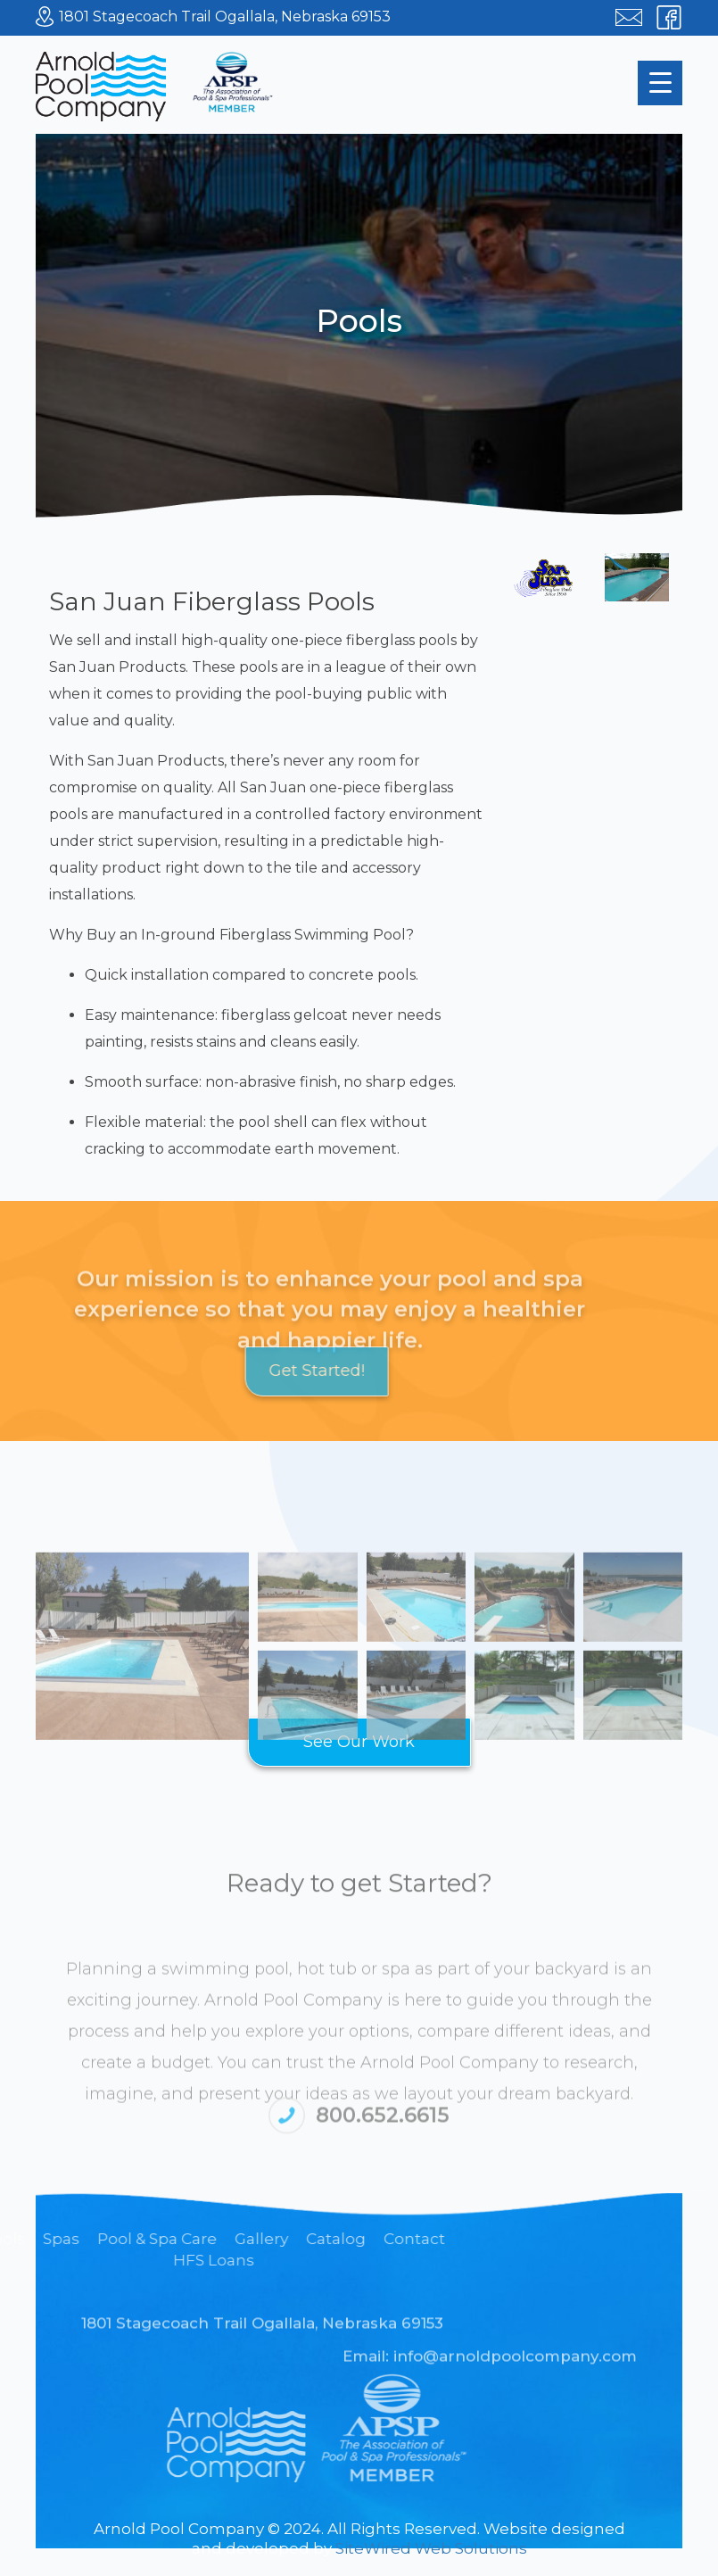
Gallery (33, 2239)
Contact (186, 2239)
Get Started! (258, 1370)
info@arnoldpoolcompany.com (515, 2364)
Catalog (107, 2239)
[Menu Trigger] (660, 83)
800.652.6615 (383, 2128)
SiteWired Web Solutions (431, 2548)
